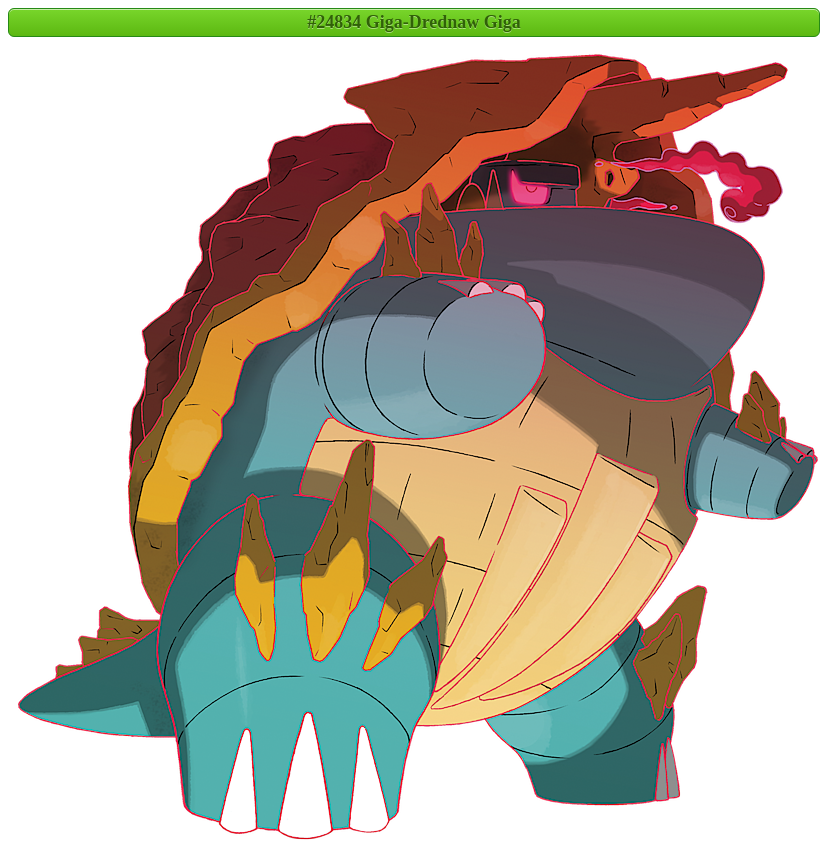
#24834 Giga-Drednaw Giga (414, 22)
